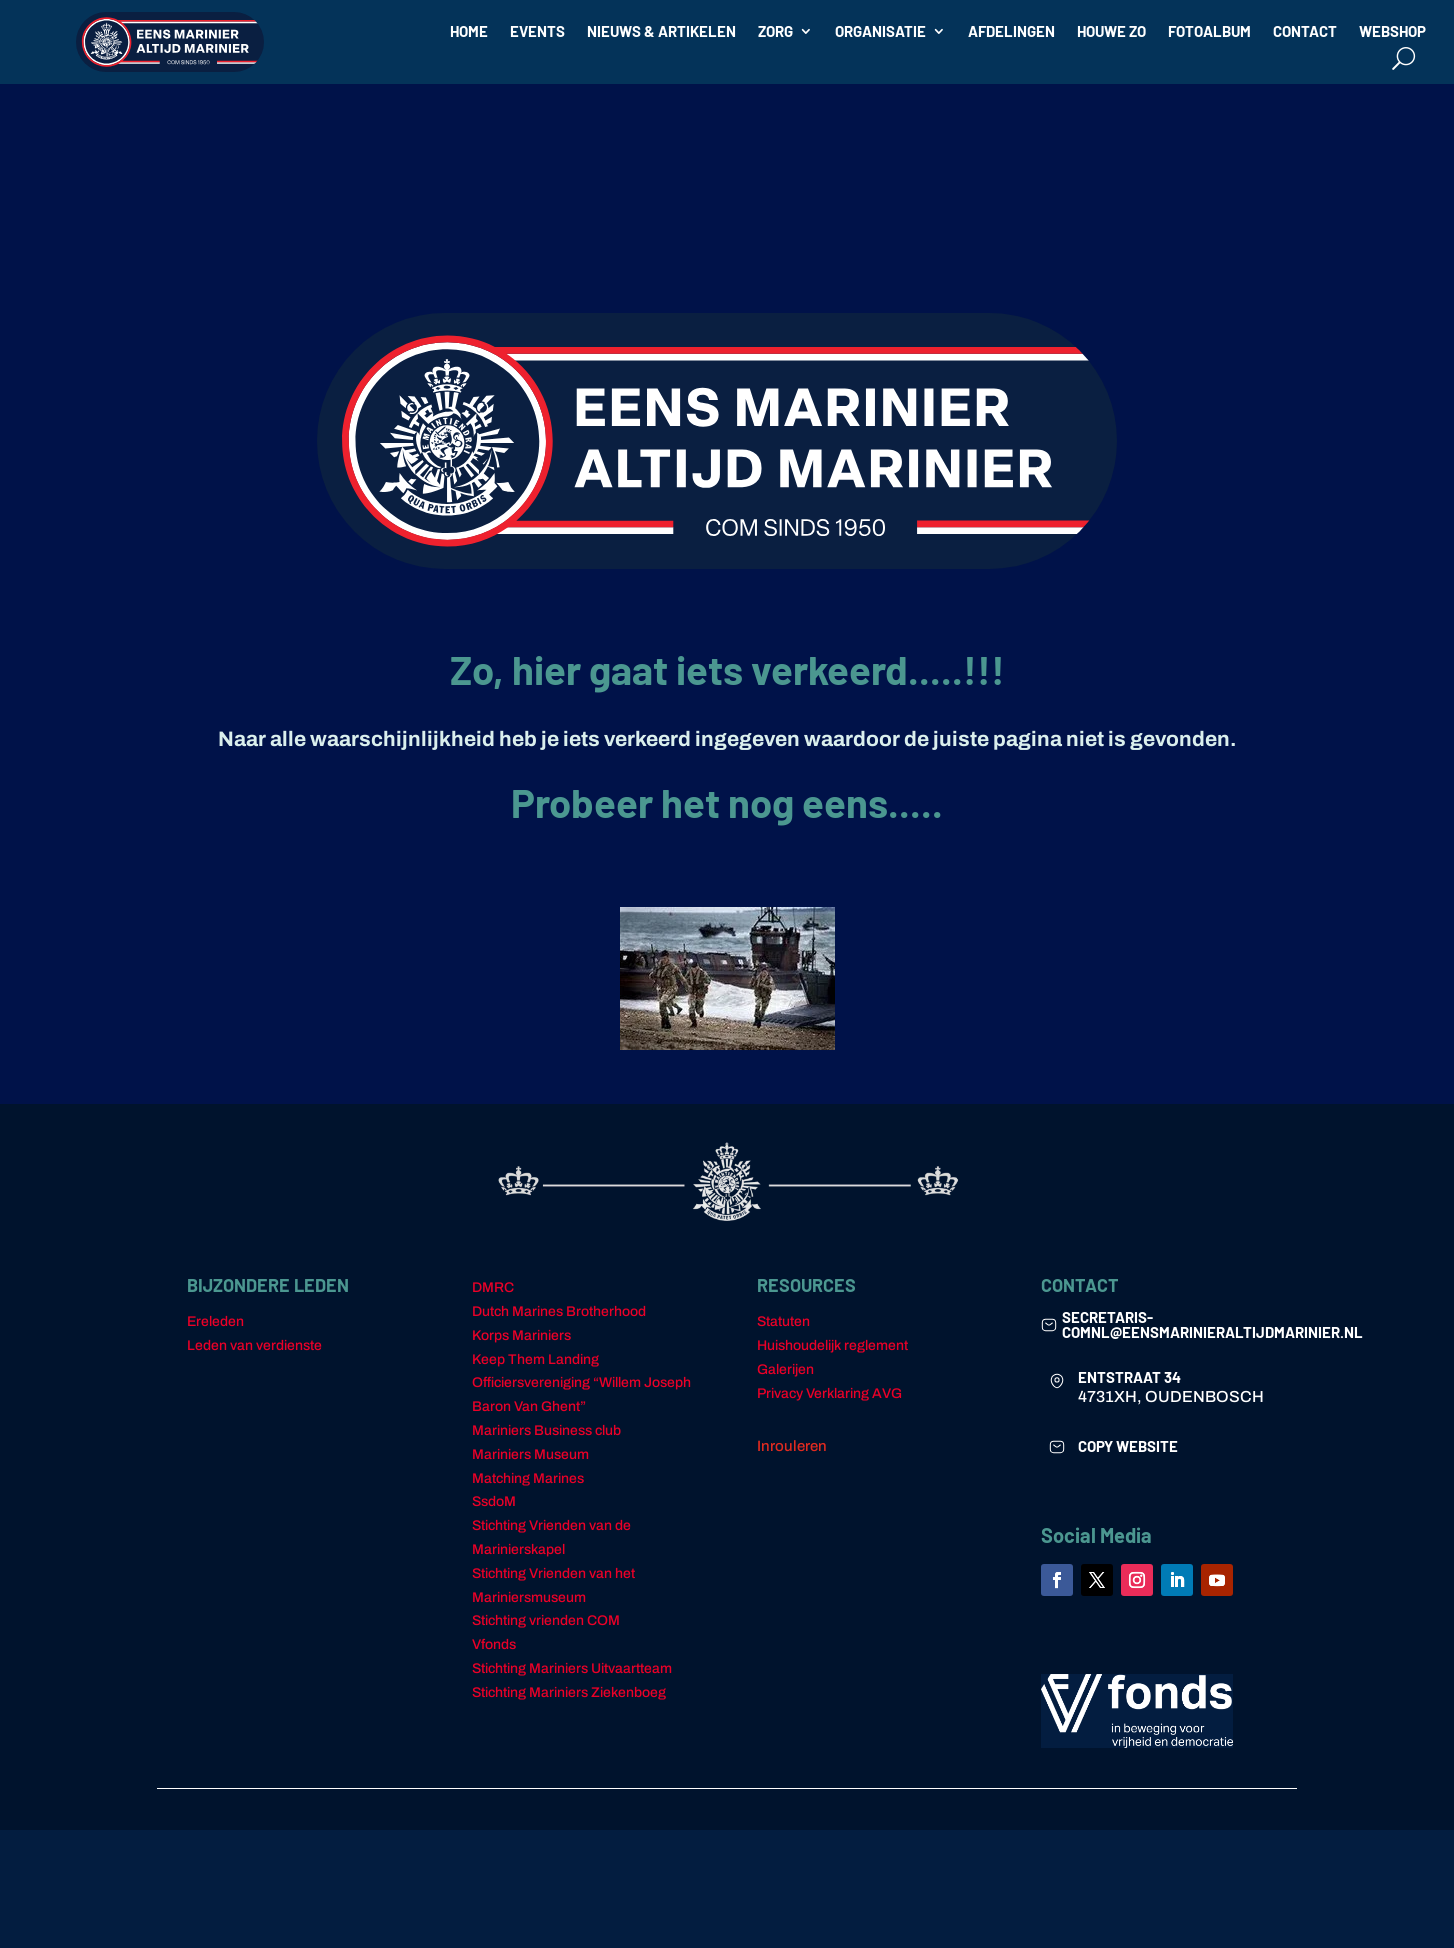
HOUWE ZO (1111, 32)
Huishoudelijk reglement (832, 1345)
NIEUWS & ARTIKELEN (661, 32)
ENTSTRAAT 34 (1129, 1377)
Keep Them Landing (535, 1359)
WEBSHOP (1392, 32)
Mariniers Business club (546, 1430)
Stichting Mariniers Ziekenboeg (569, 1692)
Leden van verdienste (254, 1345)
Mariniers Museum (530, 1454)
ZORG (775, 32)
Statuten (783, 1321)
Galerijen (785, 1369)
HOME (469, 32)
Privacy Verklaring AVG (829, 1393)
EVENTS (537, 32)
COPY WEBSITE (1128, 1446)
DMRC (493, 1287)
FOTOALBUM (1209, 32)
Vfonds (494, 1644)
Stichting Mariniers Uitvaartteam (572, 1668)
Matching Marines (528, 1478)
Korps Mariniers (521, 1335)
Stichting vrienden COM (546, 1620)
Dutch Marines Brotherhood (559, 1311)
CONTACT (1305, 32)
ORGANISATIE (880, 32)
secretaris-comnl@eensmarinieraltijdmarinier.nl (1212, 1324)
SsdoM (494, 1501)
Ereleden (215, 1321)
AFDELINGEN (1011, 32)
